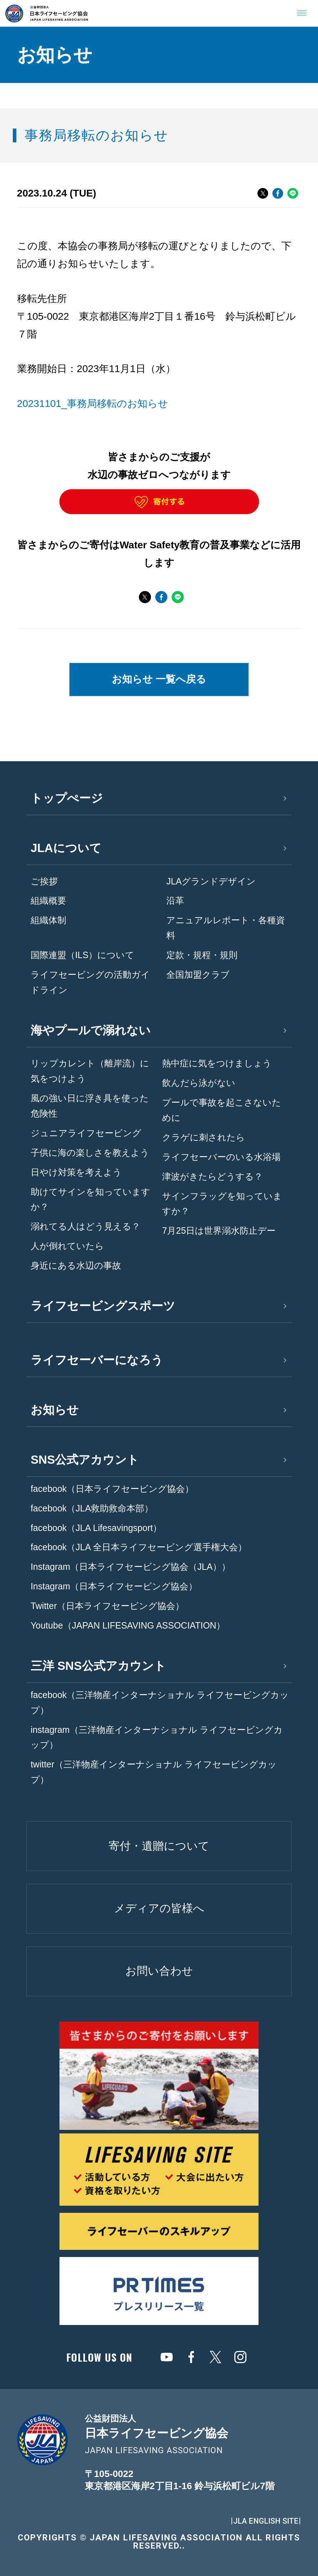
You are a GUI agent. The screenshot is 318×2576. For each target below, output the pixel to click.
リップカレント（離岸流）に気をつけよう (90, 1070)
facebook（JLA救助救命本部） (92, 1508)
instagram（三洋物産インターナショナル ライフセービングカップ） (157, 1737)
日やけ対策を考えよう (76, 1172)
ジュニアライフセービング (86, 1133)
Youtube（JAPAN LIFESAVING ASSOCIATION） (128, 1625)
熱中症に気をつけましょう (217, 1063)
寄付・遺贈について (159, 1846)
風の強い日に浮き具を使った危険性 (90, 1105)
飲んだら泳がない (198, 1083)
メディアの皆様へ (159, 1908)
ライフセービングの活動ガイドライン (90, 982)
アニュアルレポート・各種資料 (225, 927)
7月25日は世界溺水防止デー (219, 1230)
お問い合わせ (159, 1971)
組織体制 (48, 920)
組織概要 (48, 900)
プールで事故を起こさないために (221, 1110)
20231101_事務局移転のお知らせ (92, 403)
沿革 (175, 900)
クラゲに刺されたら (203, 1137)
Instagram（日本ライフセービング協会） (114, 1586)
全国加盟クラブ (198, 974)
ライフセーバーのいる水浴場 (221, 1157)
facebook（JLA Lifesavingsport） (96, 1528)
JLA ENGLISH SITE (265, 2521)
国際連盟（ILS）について (83, 955)
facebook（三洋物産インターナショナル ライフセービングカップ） (160, 1702)
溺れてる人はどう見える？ (85, 1226)
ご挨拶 (44, 881)
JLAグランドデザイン (211, 881)
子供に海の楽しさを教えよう (90, 1153)
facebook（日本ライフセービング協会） (112, 1489)
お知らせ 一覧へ (159, 679)
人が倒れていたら (67, 1246)
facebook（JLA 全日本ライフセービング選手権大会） (139, 1547)
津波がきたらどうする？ (212, 1176)
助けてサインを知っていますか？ (90, 1199)
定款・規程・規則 (202, 955)
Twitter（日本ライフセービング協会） (107, 1606)
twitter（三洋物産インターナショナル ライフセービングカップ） (154, 1772)
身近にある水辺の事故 (76, 1265)
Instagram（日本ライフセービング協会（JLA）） (130, 1567)
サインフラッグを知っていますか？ (222, 1203)
